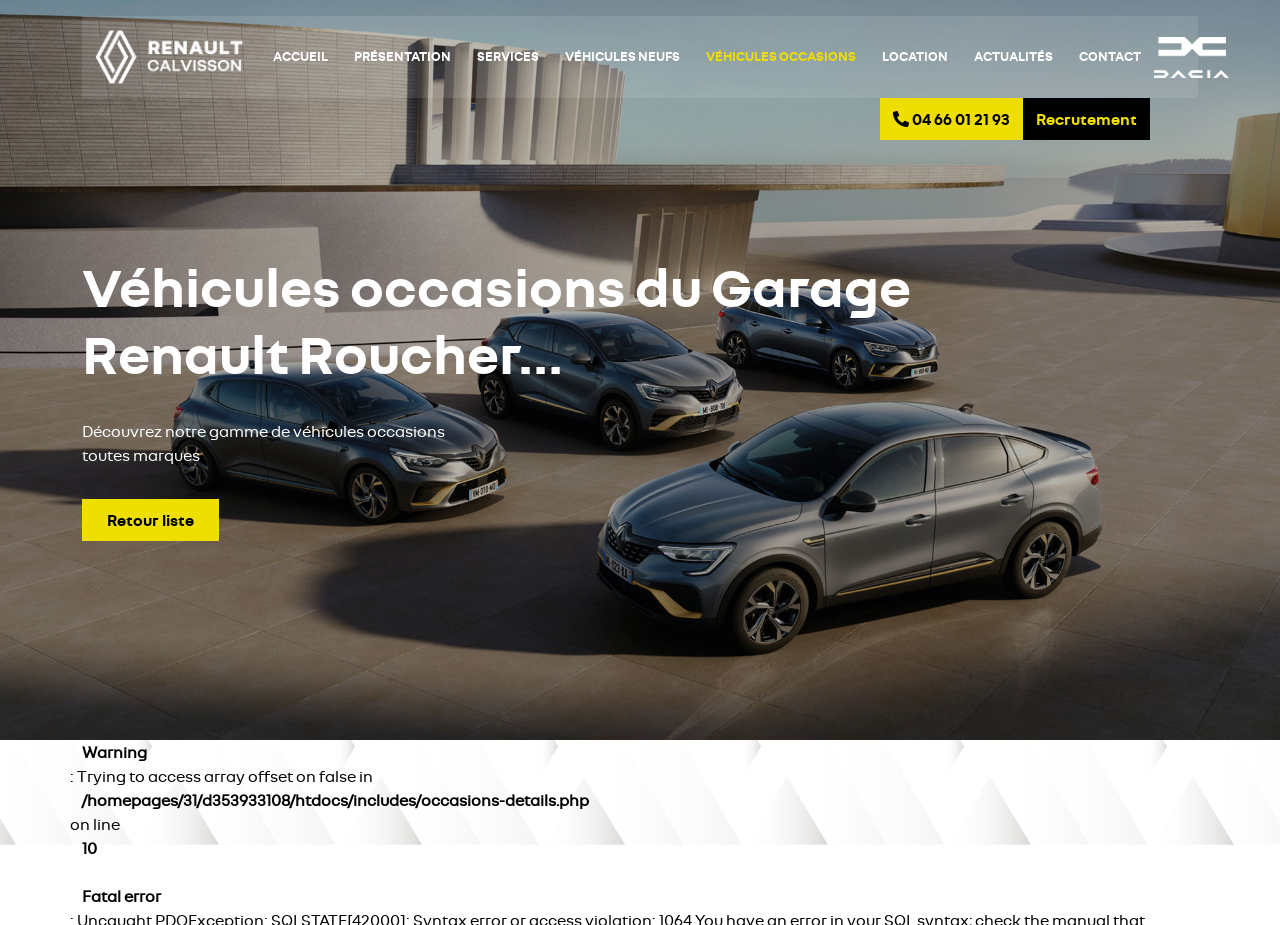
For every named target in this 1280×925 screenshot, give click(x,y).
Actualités (1013, 56)
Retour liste (150, 520)
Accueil (300, 56)
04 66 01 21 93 (951, 119)
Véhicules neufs (622, 56)
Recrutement (1086, 119)
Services (508, 56)
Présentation (402, 56)
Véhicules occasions (781, 56)
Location (915, 56)
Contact (1110, 56)
